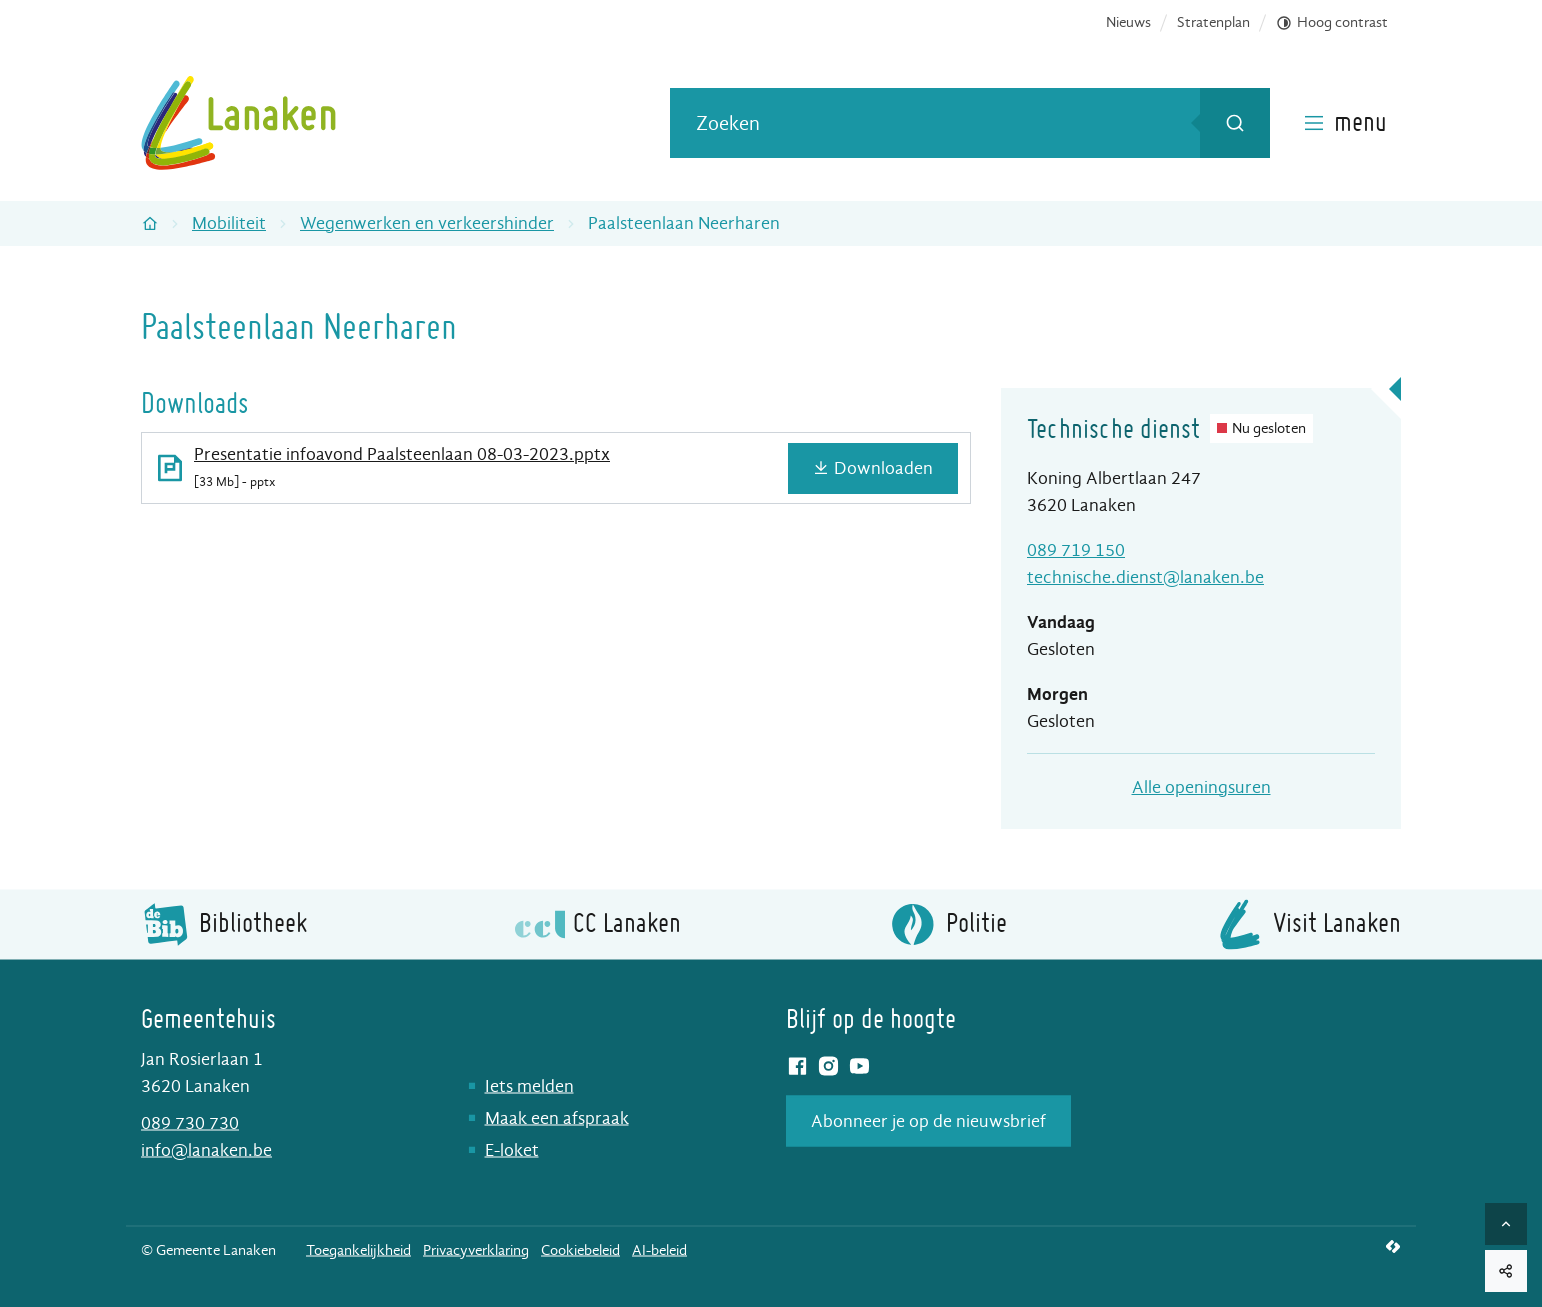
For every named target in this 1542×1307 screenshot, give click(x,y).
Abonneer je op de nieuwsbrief (928, 1120)
